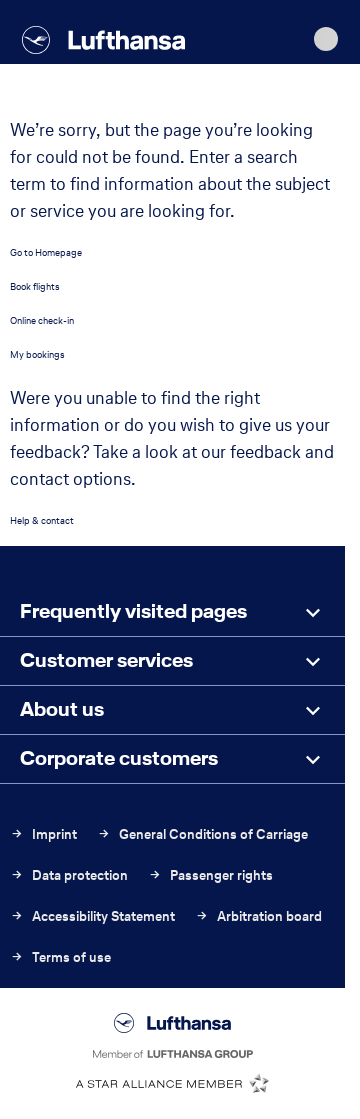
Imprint (43, 834)
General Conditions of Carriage (202, 834)
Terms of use (60, 957)
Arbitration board (258, 916)
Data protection (69, 875)
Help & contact (42, 520)
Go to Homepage (46, 252)
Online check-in (42, 320)
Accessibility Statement (92, 916)
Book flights (35, 286)
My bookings (37, 354)
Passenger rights (210, 875)
